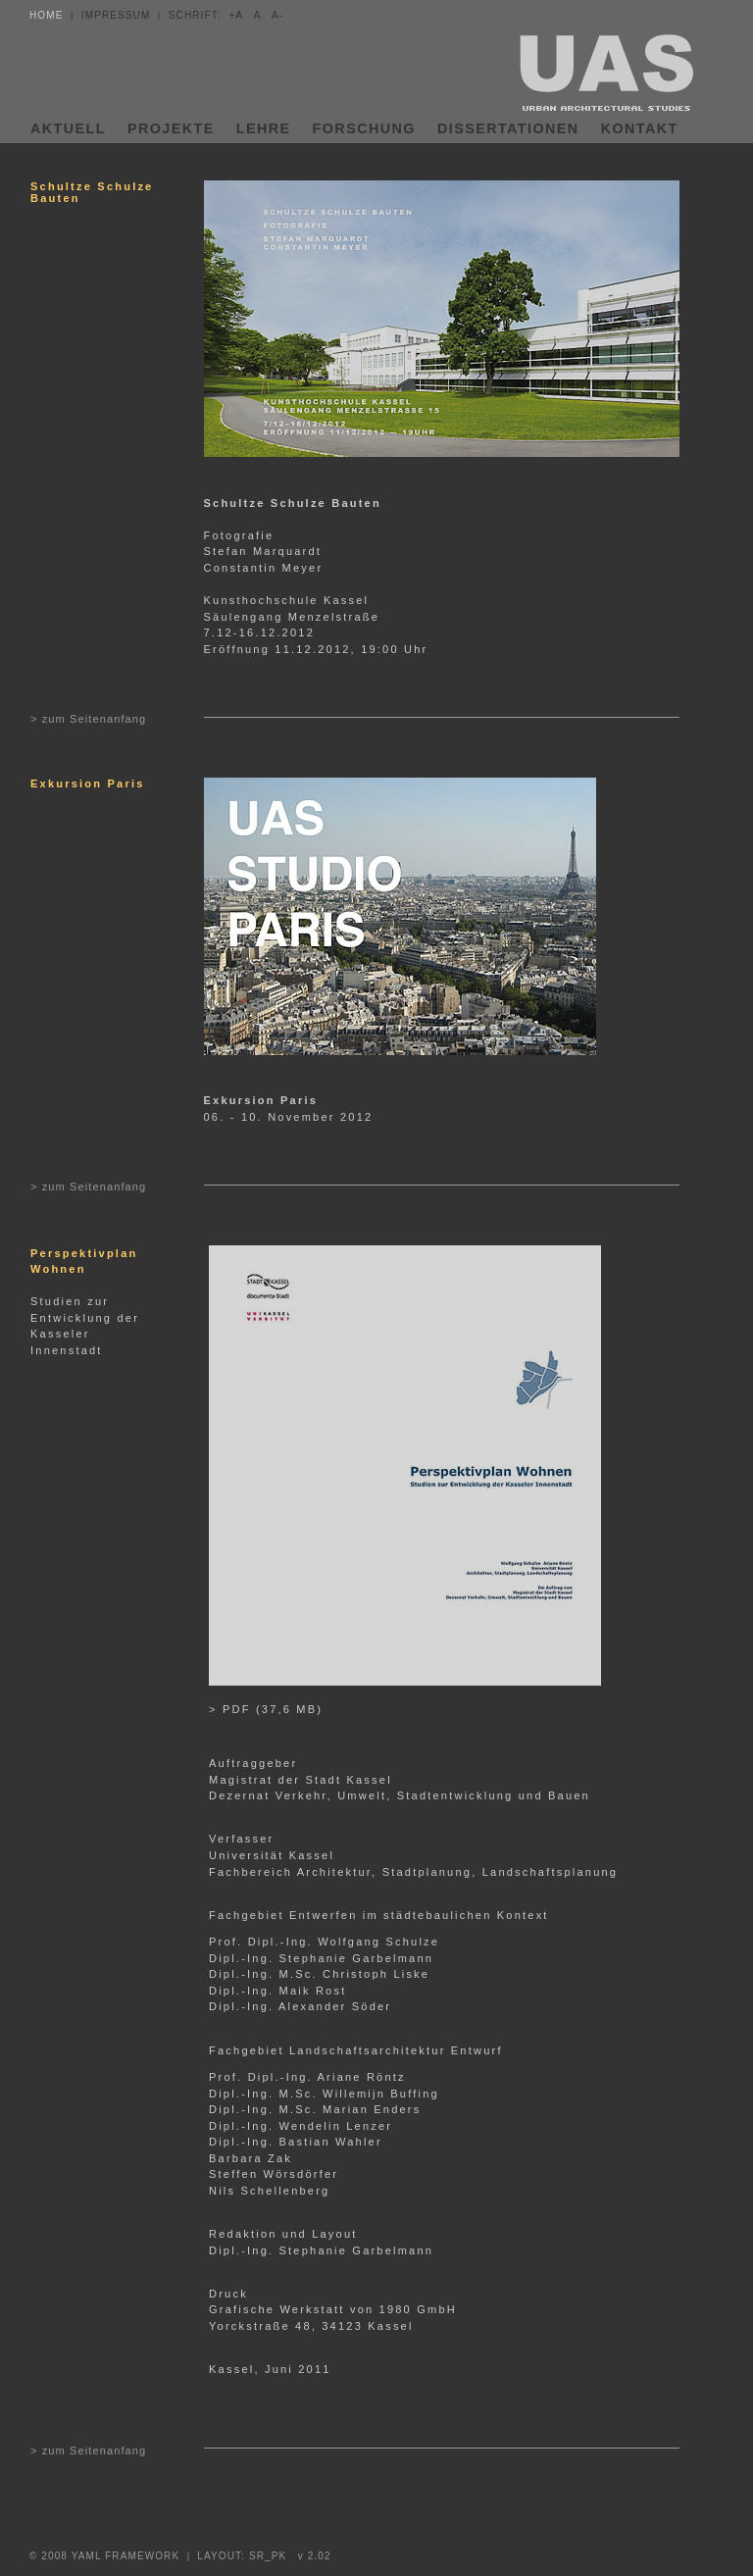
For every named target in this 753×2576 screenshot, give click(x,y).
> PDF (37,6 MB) (266, 1709)
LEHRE (263, 128)
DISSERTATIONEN (508, 128)
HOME (46, 15)
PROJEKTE (171, 128)
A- (277, 15)
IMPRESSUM (116, 15)
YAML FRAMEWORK (127, 2556)
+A (237, 15)
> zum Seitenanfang (88, 719)
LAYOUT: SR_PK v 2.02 (263, 2556)
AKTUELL (68, 128)
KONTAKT (639, 128)
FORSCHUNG (364, 128)
